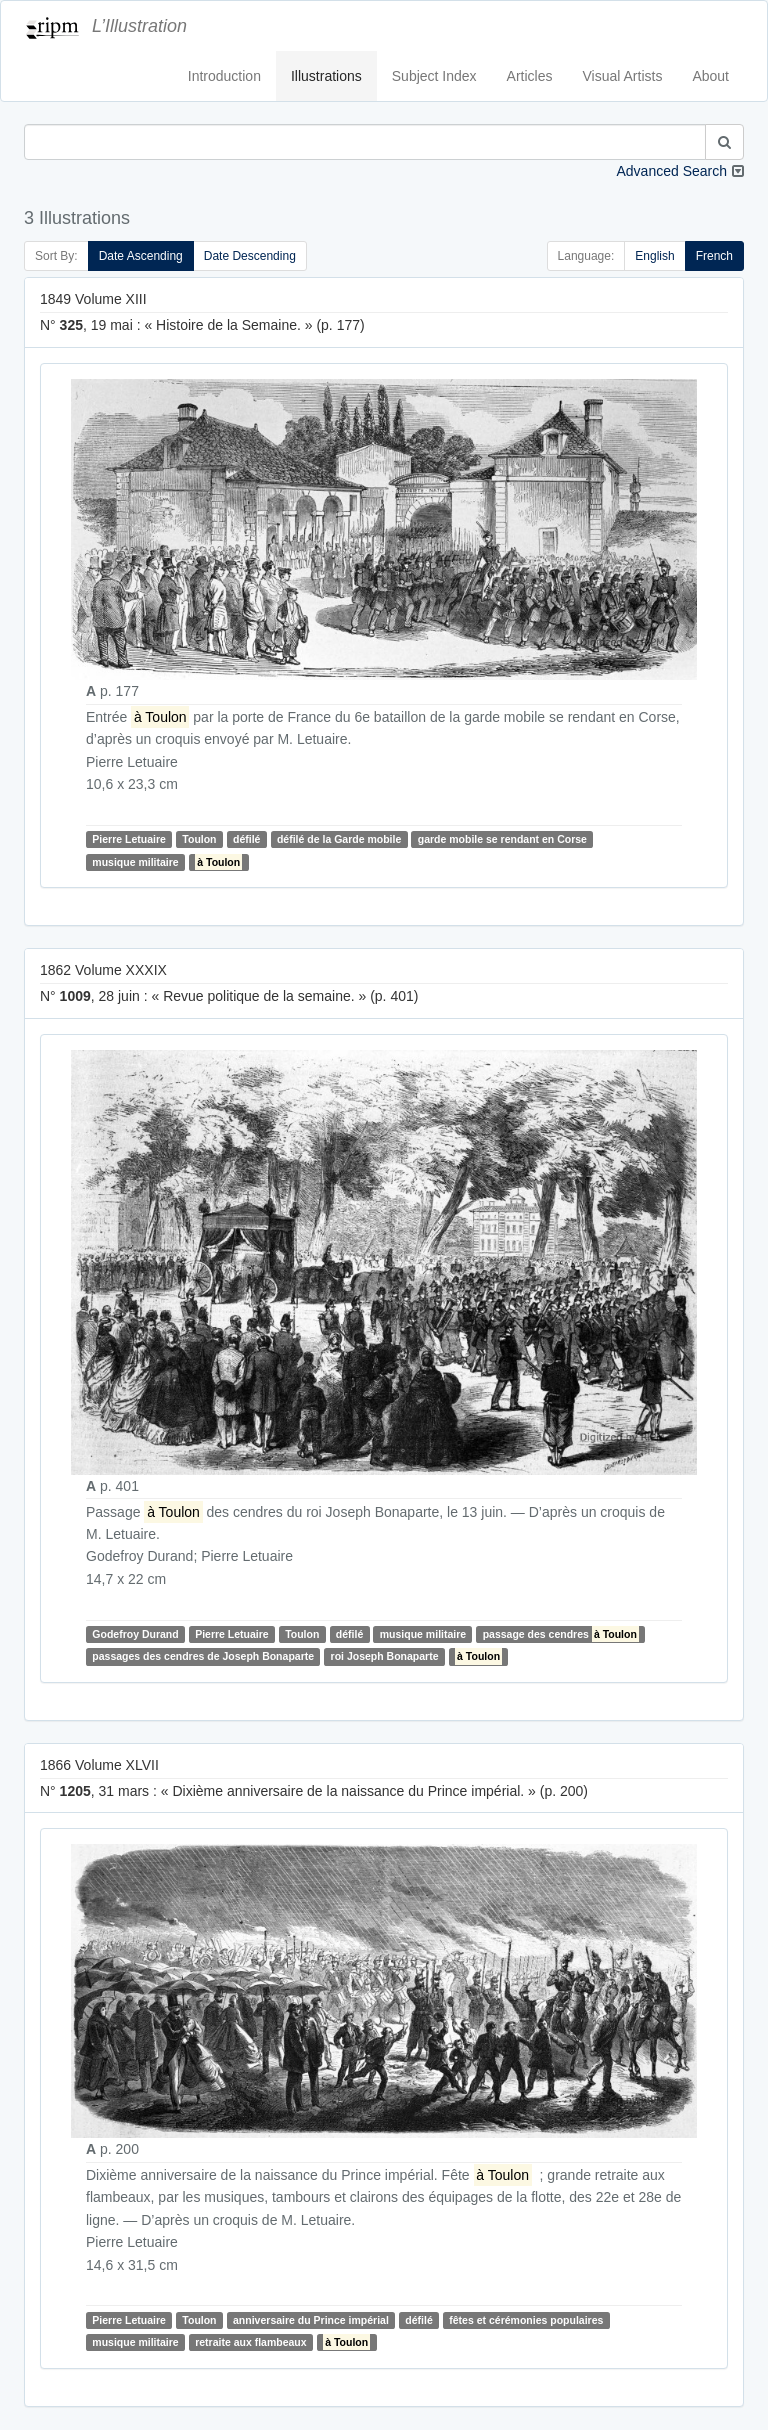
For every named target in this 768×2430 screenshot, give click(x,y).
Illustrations (326, 76)
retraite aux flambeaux (250, 2342)
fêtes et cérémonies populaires (526, 2320)
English (654, 256)
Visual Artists (623, 76)
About (710, 76)
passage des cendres (561, 1634)
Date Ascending (141, 256)
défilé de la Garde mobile (339, 839)
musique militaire (135, 862)
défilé (246, 839)
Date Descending (250, 256)
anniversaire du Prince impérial (311, 2320)
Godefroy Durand (135, 1634)
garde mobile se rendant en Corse (502, 839)
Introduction (224, 76)
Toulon (199, 839)
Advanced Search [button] (671, 171)
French (714, 256)
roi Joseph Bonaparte (385, 1656)
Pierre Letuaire (129, 839)
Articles (530, 76)
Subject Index (434, 76)
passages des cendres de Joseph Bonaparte (203, 1656)
